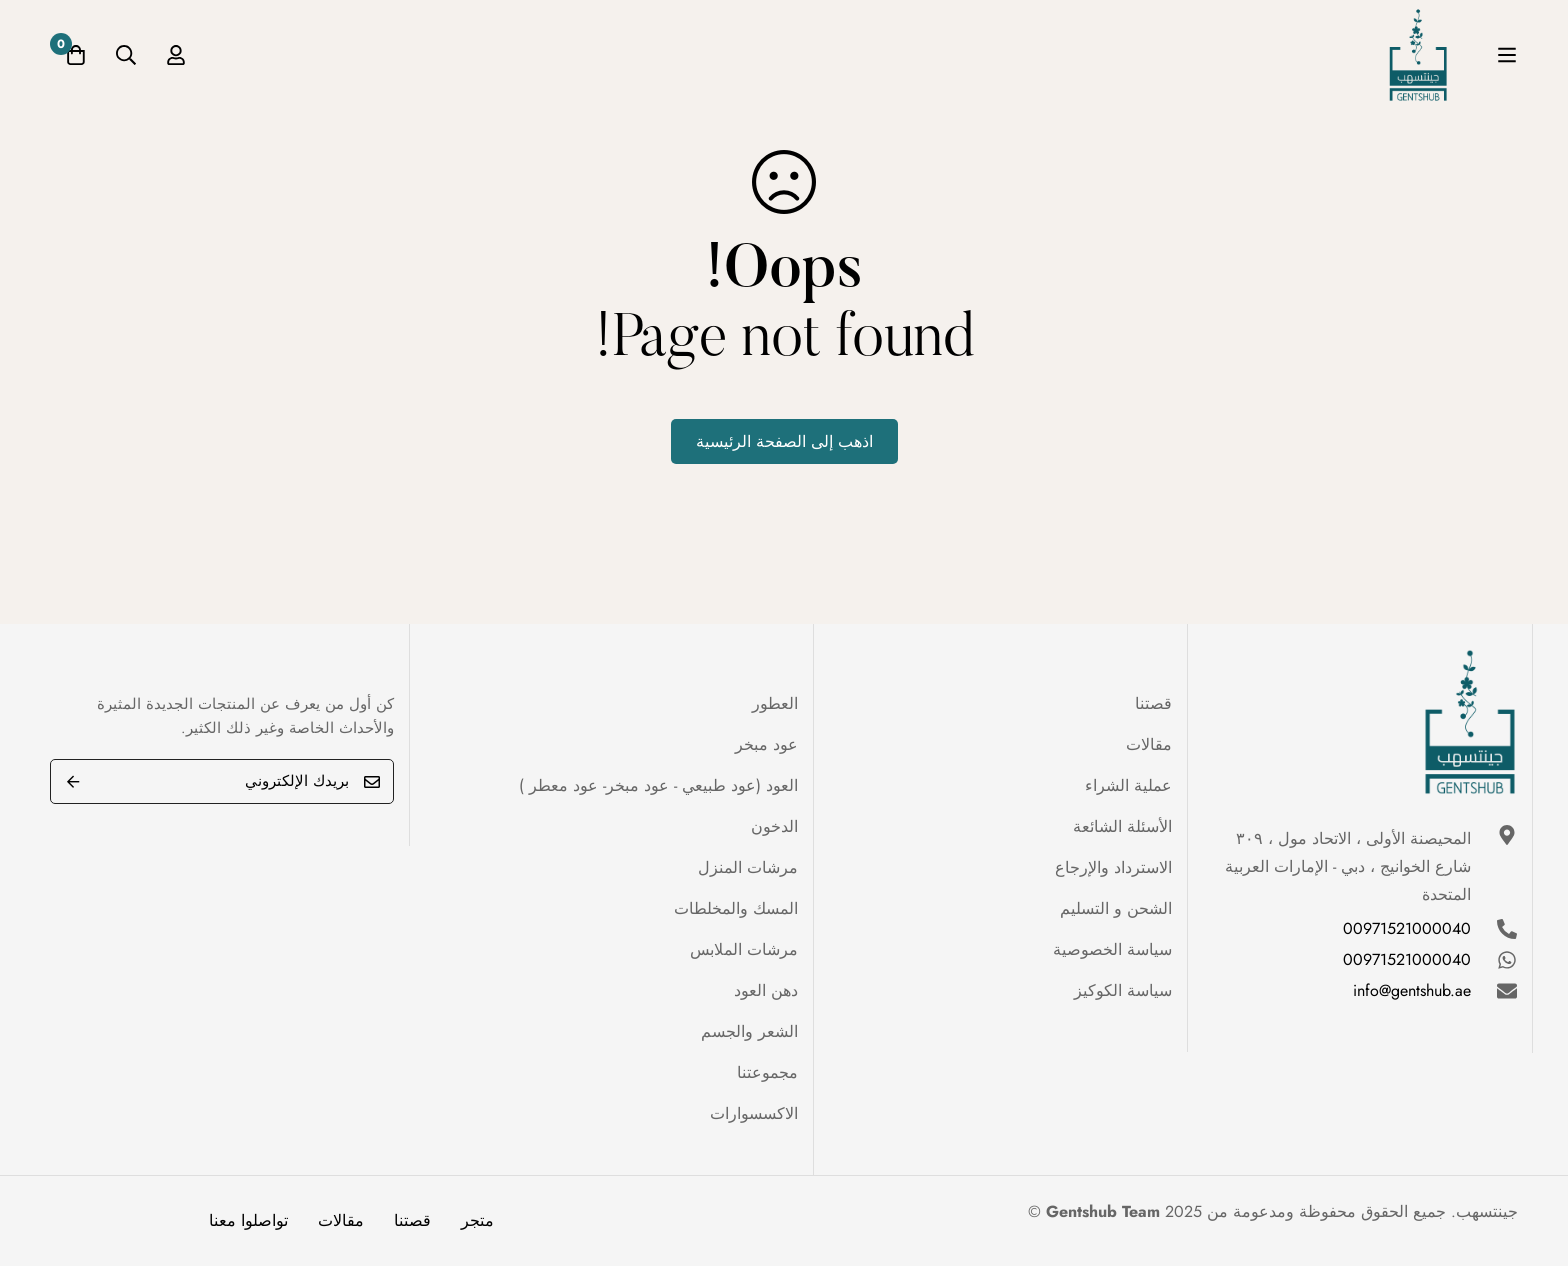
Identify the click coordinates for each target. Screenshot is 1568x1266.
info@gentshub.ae (1412, 990)
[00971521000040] (1507, 929)
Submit (72, 781)
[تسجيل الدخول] (176, 55)
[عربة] (76, 55)
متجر (477, 1220)
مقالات (341, 1220)
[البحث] (126, 55)
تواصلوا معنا (248, 1220)
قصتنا (412, 1220)
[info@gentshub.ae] (1507, 991)
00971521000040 (1407, 928)
